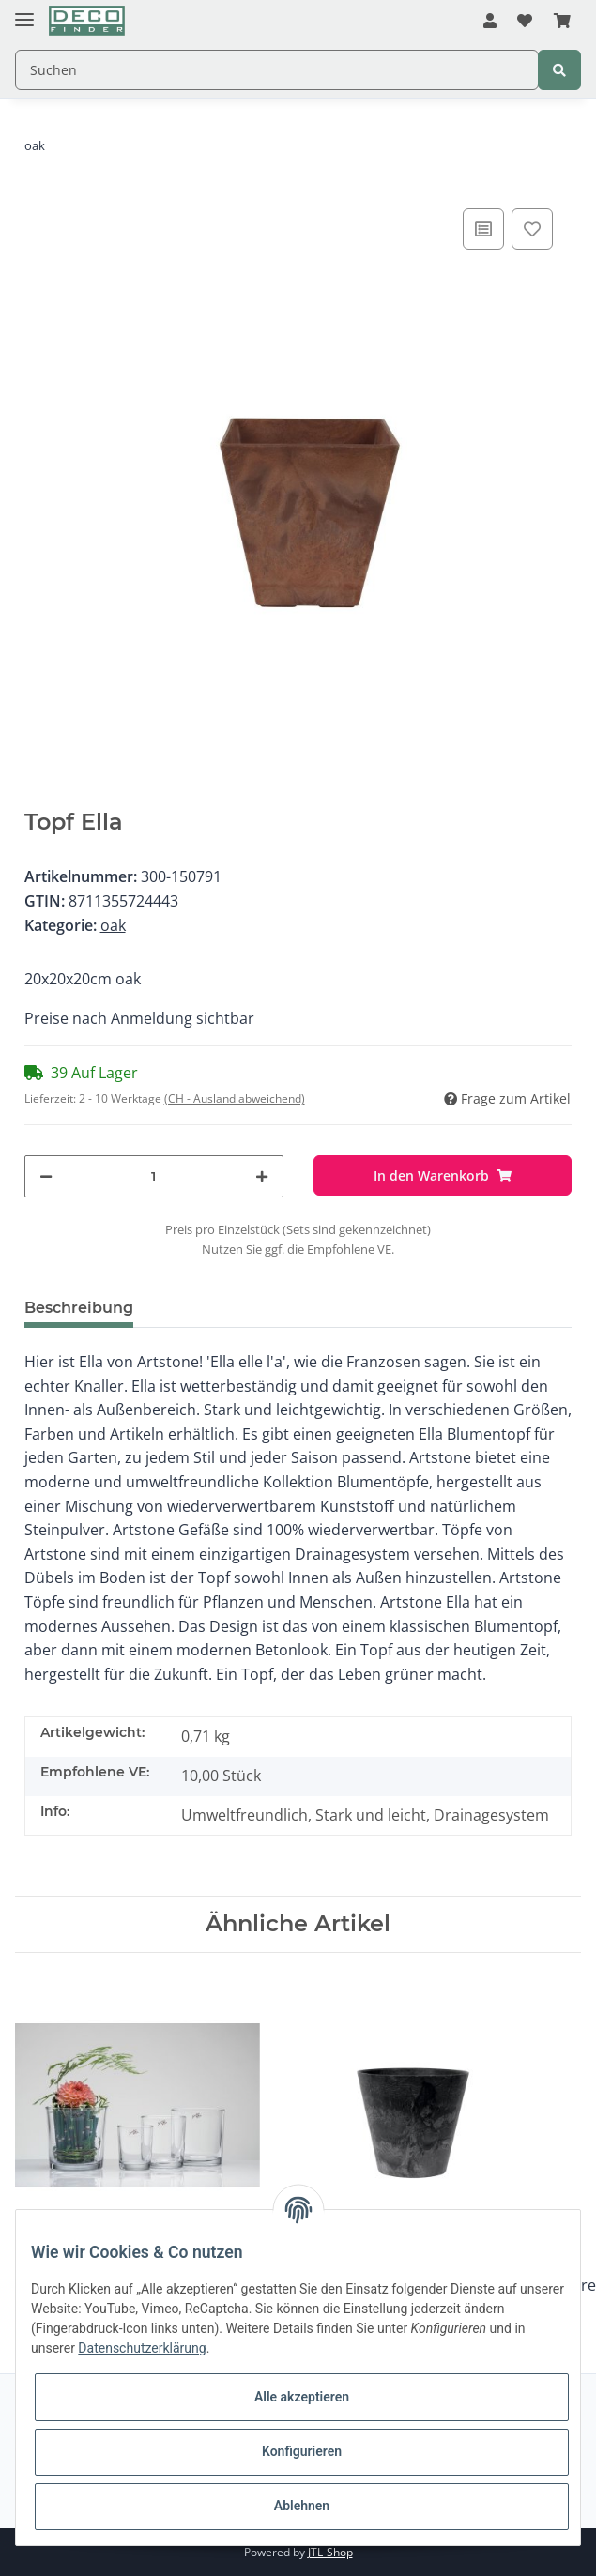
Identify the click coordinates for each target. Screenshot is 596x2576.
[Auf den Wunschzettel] (532, 229)
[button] (490, 21)
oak (113, 925)
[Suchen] (277, 70)
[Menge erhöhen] (262, 1176)
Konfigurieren (302, 2451)
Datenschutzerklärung (142, 2347)
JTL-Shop (330, 2552)
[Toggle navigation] (24, 11)
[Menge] (154, 1176)
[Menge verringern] (46, 1176)
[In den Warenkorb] (443, 1175)
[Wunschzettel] (525, 21)
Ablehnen (301, 2505)
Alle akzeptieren (301, 2396)
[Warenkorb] (562, 21)
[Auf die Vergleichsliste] (483, 229)
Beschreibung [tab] (78, 1308)
